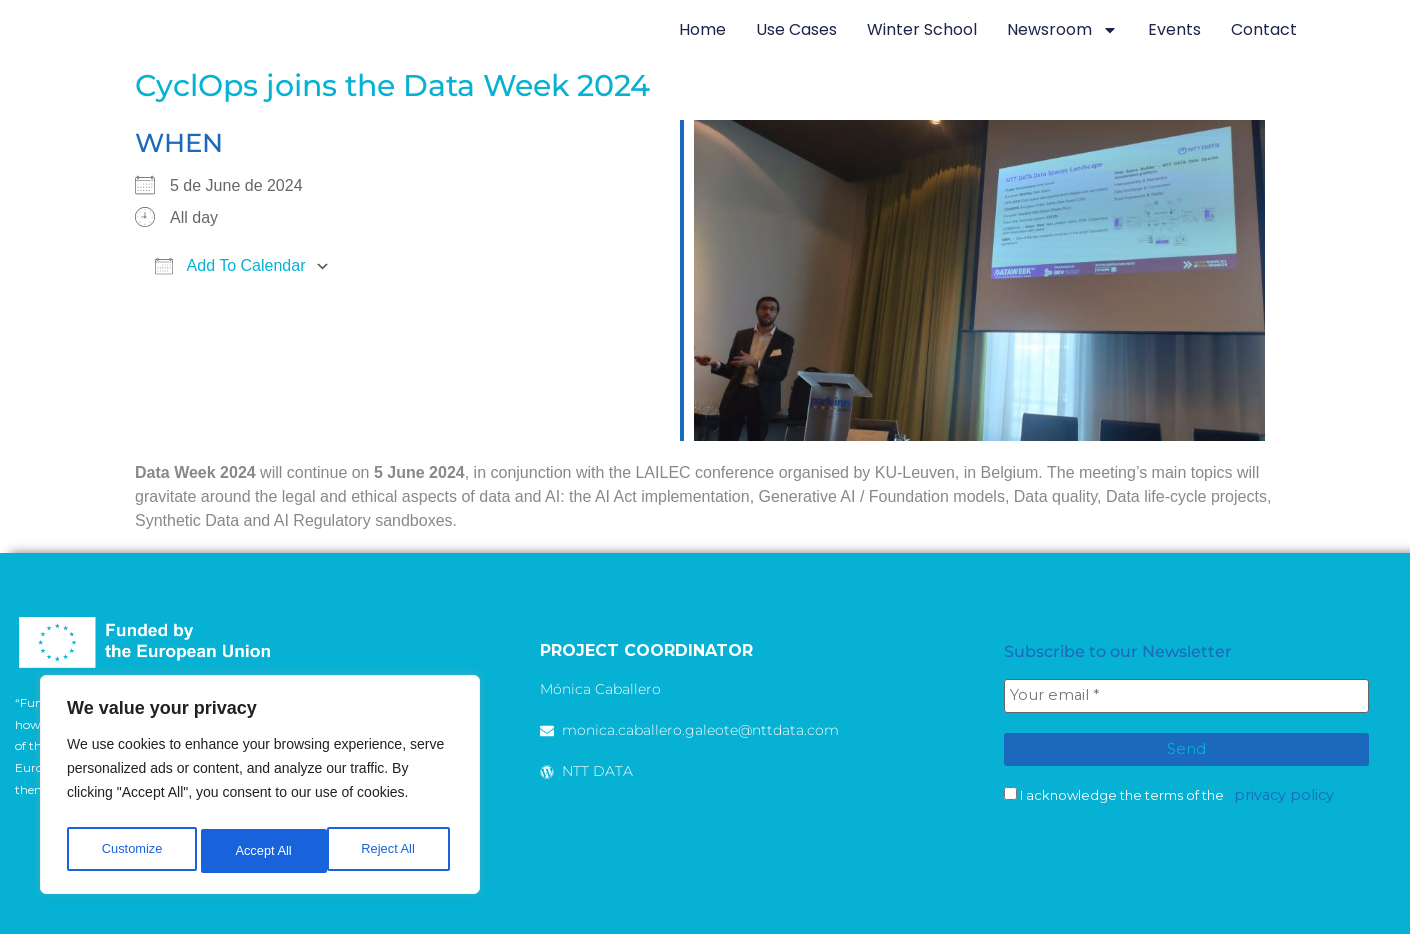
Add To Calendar (230, 266)
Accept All (391, 851)
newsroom (1062, 30)
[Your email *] (1186, 695)
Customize (131, 851)
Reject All (262, 851)
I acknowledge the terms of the (1164, 790)
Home (702, 29)
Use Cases (796, 29)
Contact (1264, 29)
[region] (260, 789)
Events (1174, 29)
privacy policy (1276, 790)
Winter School (922, 29)
